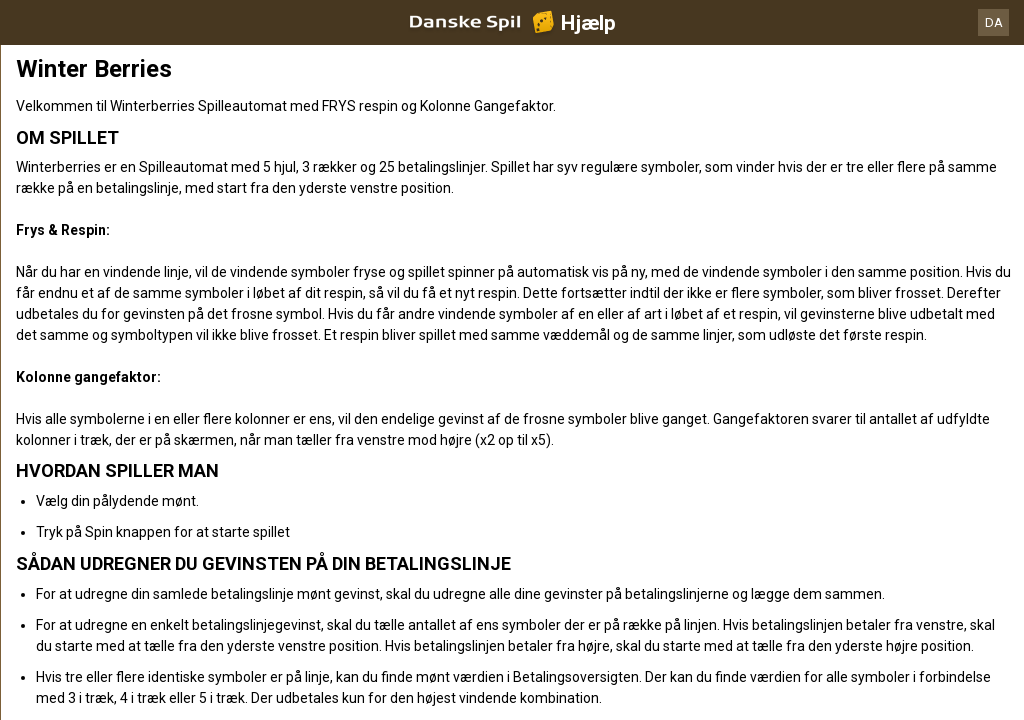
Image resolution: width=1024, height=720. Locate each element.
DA (994, 22)
